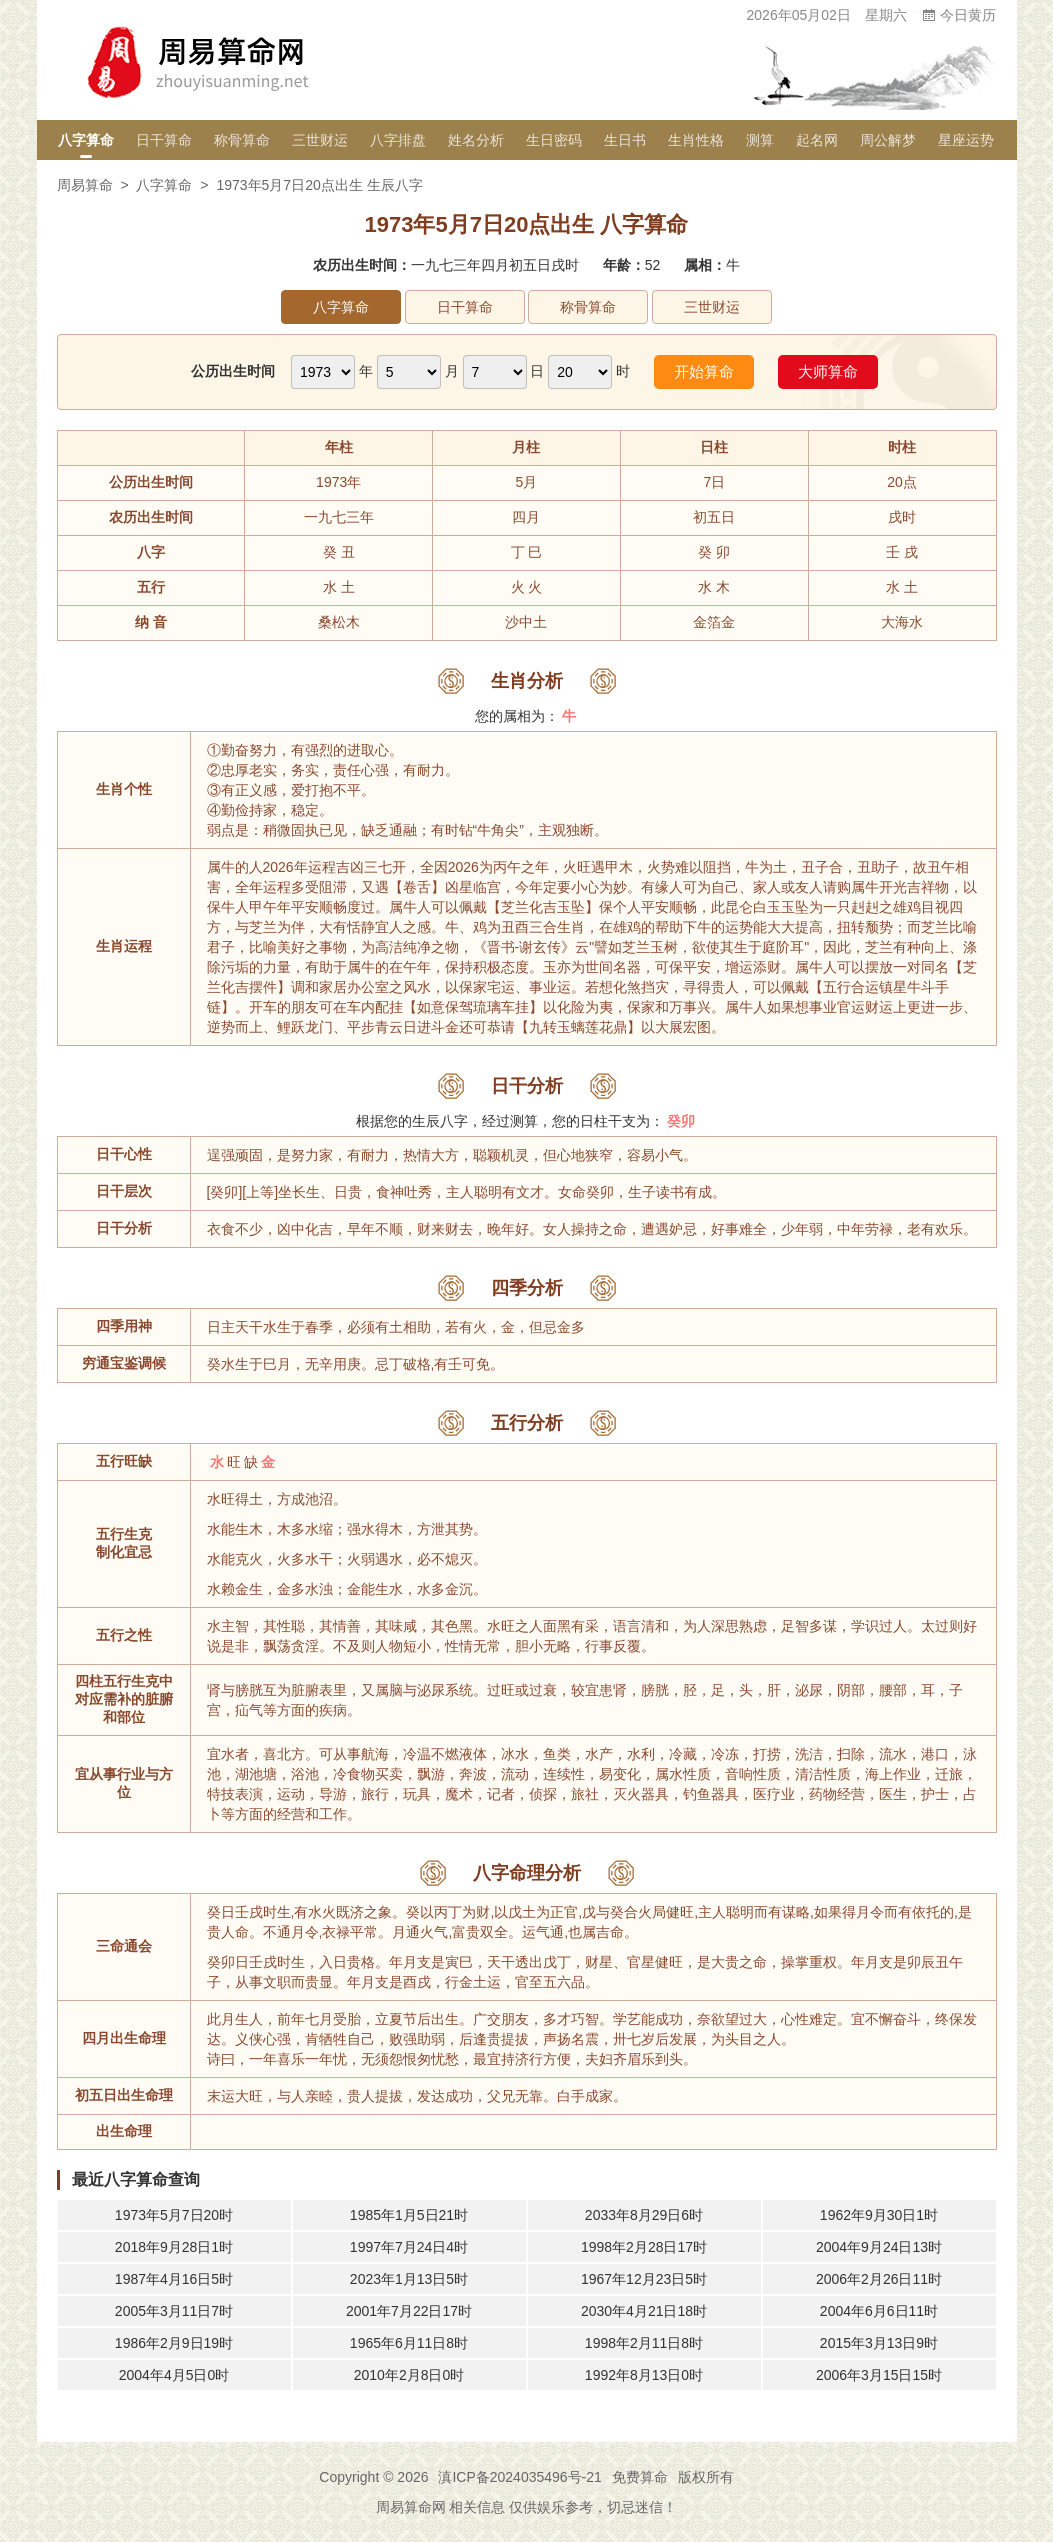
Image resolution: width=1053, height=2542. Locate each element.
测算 (760, 140)
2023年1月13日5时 (409, 2279)
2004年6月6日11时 (879, 2311)
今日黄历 (959, 15)
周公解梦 (888, 140)
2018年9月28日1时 (174, 2247)
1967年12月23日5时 (644, 2279)
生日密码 (554, 140)
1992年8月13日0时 (644, 2375)
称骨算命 (242, 140)
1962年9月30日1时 (879, 2215)
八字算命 (86, 140)
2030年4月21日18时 (644, 2311)
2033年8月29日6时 (644, 2215)
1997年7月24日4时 (409, 2247)
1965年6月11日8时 (409, 2343)
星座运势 (966, 140)
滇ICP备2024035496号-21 (519, 2477)
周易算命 (85, 185)
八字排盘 (398, 140)
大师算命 (828, 371)
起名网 (817, 140)
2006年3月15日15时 (879, 2375)
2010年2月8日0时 (409, 2375)
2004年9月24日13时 (879, 2247)
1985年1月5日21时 (409, 2215)
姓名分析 (476, 140)
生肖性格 (696, 140)
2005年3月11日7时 (174, 2311)
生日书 (625, 140)
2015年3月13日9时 (879, 2343)
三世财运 (320, 140)
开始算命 (704, 371)
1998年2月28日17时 (644, 2247)
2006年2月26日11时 (879, 2279)
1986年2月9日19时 (174, 2343)
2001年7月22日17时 (409, 2311)
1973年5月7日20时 (174, 2215)
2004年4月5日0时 (174, 2375)
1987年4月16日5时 (174, 2279)
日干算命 (164, 140)
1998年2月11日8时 (644, 2343)
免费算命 (640, 2477)
